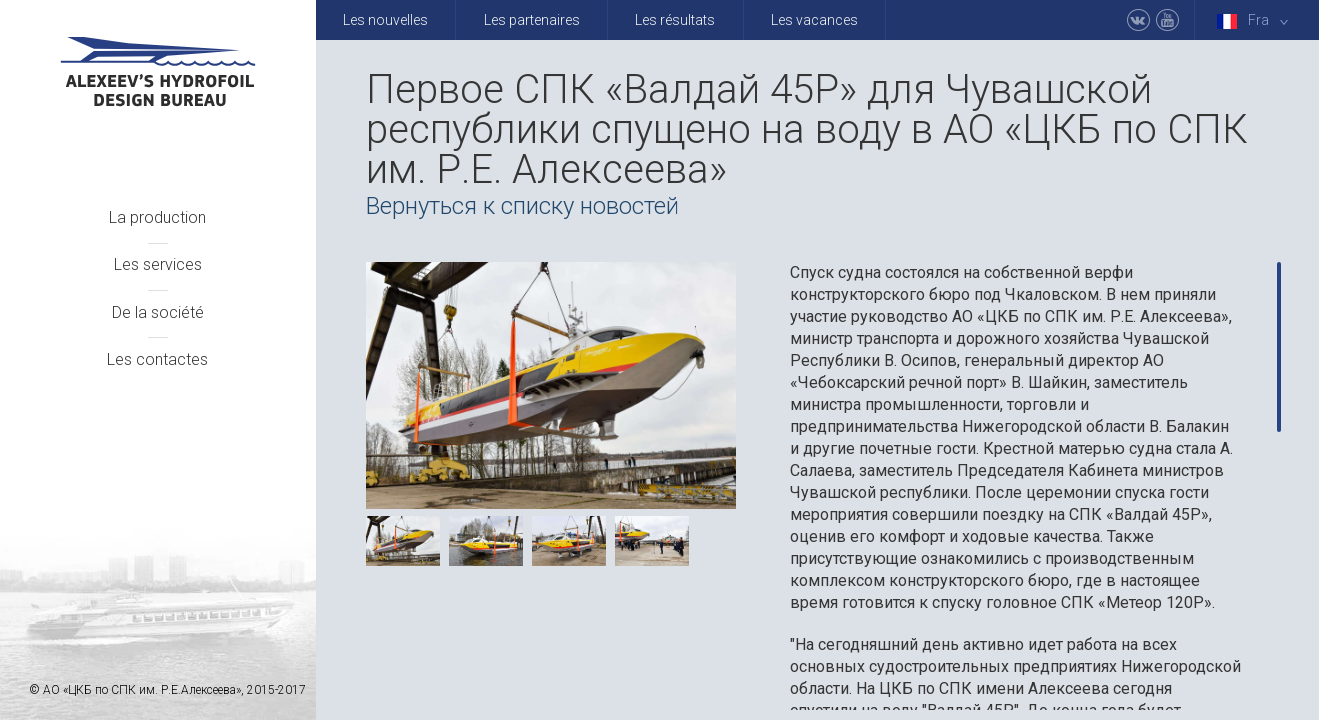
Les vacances (814, 20)
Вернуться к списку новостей (522, 206)
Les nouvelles (385, 20)
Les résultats (675, 20)
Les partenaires (532, 20)
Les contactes (157, 359)
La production (157, 217)
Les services (158, 264)
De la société (158, 312)
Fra (1256, 20)
